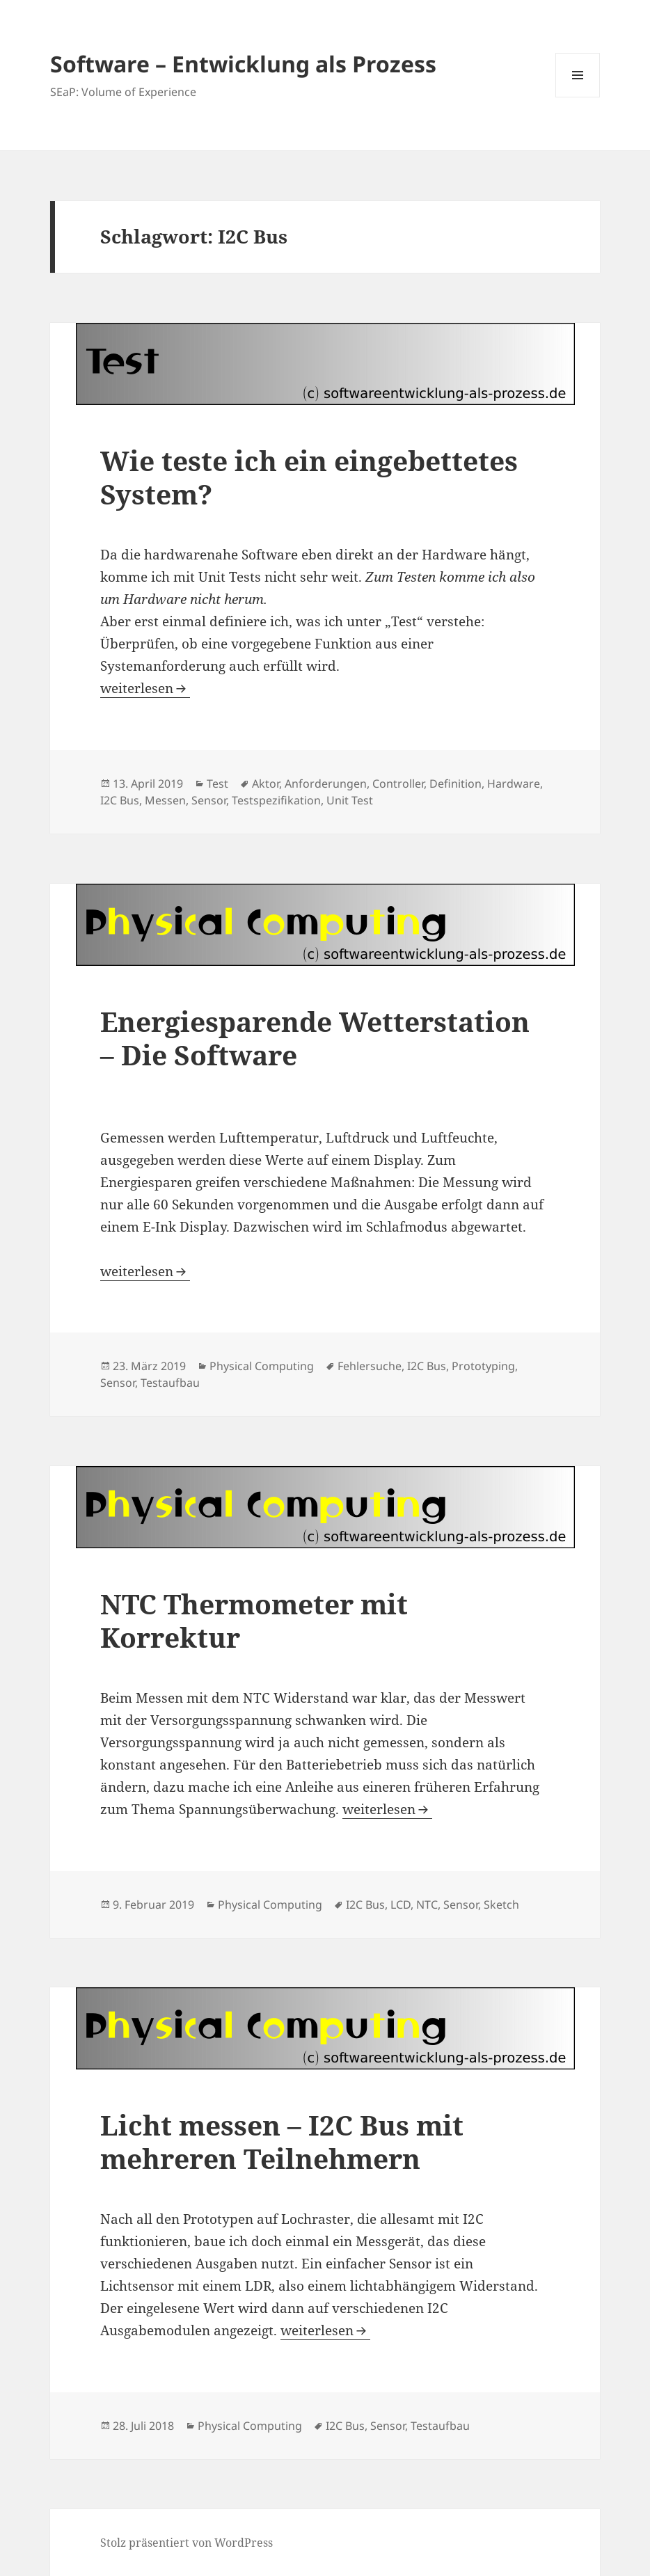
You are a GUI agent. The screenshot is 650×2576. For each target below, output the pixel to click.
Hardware (513, 783)
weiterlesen (145, 688)
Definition (455, 783)
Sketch (501, 1904)
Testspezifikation (276, 800)
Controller (398, 783)
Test (217, 783)
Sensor (208, 800)
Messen (165, 800)
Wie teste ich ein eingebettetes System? (309, 477)
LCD (400, 1904)
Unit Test (349, 800)
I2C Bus (119, 800)
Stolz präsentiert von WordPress (186, 2542)
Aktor (265, 783)
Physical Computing (261, 1366)
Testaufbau (170, 1382)
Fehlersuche (370, 1366)
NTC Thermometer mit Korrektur (254, 1620)
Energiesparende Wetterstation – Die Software (315, 1038)
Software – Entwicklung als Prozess (243, 64)
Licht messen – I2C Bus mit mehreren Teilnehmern (281, 2141)
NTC (427, 1904)
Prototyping (483, 1366)
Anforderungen (326, 783)
